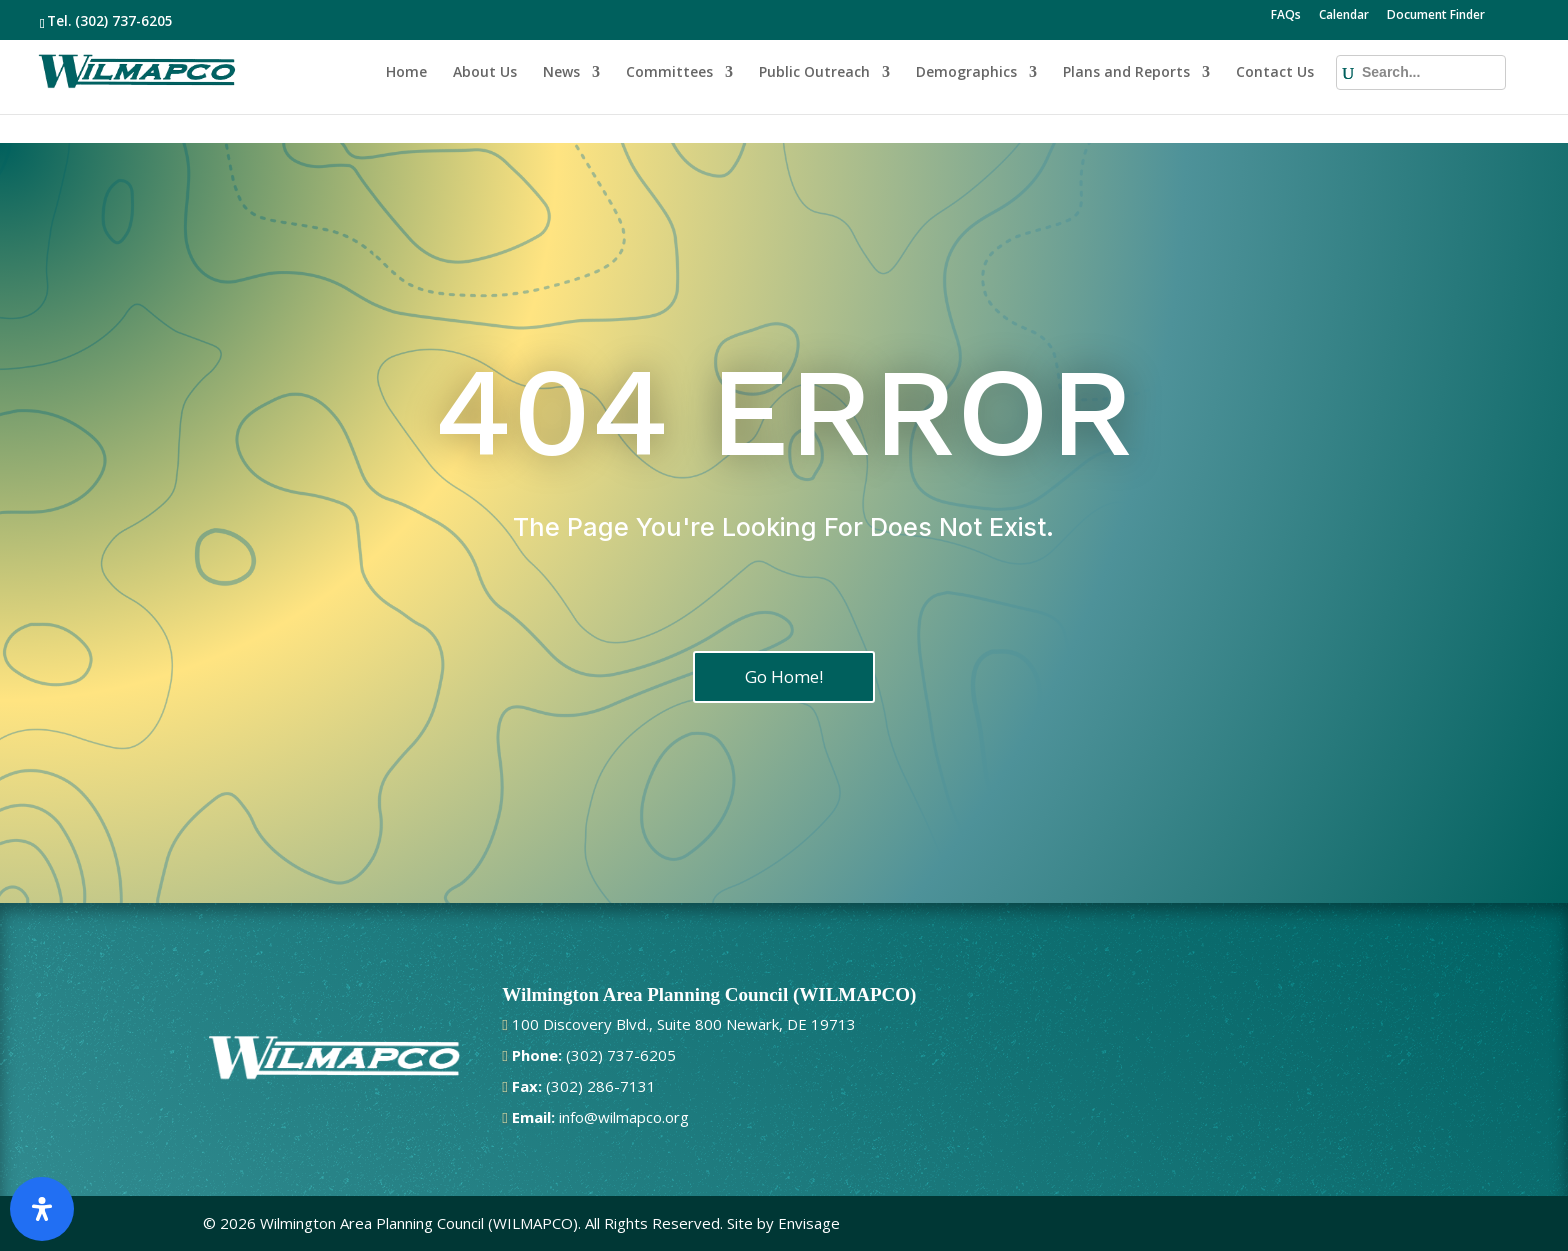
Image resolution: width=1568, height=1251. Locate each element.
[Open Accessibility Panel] (42, 1209)
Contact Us (1275, 73)
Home (406, 73)
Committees (669, 73)
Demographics (966, 73)
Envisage (809, 1223)
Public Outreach (814, 73)
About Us (485, 73)
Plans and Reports (1126, 73)
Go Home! (784, 676)
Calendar (1344, 16)
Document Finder (1436, 16)
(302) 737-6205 (124, 21)
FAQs (1286, 16)
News (561, 73)
